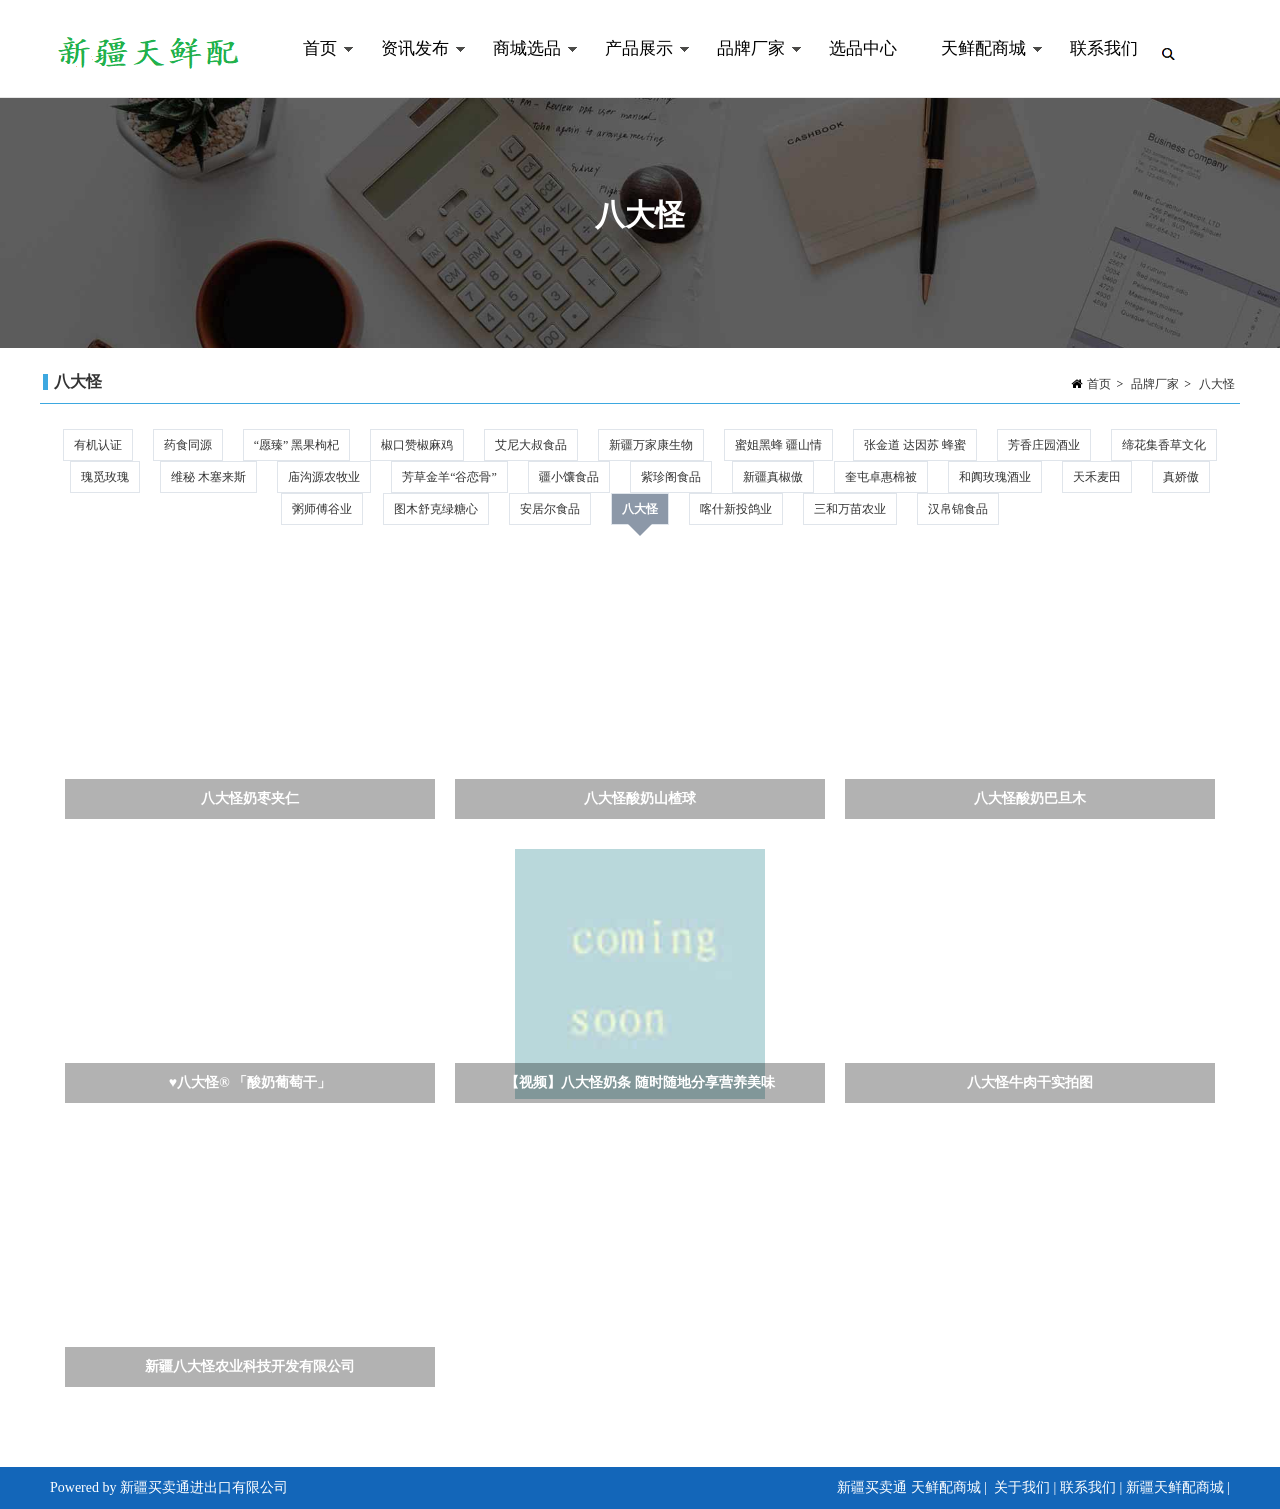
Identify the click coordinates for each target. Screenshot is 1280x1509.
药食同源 (188, 445)
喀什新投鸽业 (736, 509)
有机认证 (98, 445)
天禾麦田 (1097, 477)
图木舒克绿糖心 (436, 509)
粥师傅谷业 (322, 509)
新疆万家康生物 (651, 445)
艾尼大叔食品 (531, 445)
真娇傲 (1181, 477)
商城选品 (524, 68)
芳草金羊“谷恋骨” (449, 477)
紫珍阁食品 (671, 477)
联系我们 (1104, 48)
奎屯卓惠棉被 (881, 477)
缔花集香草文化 (1164, 445)
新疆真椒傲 (773, 477)
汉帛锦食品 (958, 509)
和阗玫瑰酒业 (995, 477)
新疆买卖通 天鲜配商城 (909, 1487)
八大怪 (1217, 384)
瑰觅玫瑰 (105, 477)
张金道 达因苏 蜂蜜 (915, 445)
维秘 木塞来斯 (208, 477)
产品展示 (636, 68)
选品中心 (863, 48)
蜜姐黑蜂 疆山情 (778, 445)
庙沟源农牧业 (324, 477)
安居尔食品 (550, 509)
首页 (317, 68)
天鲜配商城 (981, 68)
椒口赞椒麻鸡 (417, 445)
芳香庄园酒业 (1044, 445)
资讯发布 (412, 68)
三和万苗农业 (850, 509)
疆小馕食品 (569, 477)
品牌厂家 (748, 68)
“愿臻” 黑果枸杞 (297, 445)
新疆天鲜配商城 (1175, 1487)
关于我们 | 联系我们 (1055, 1487)
